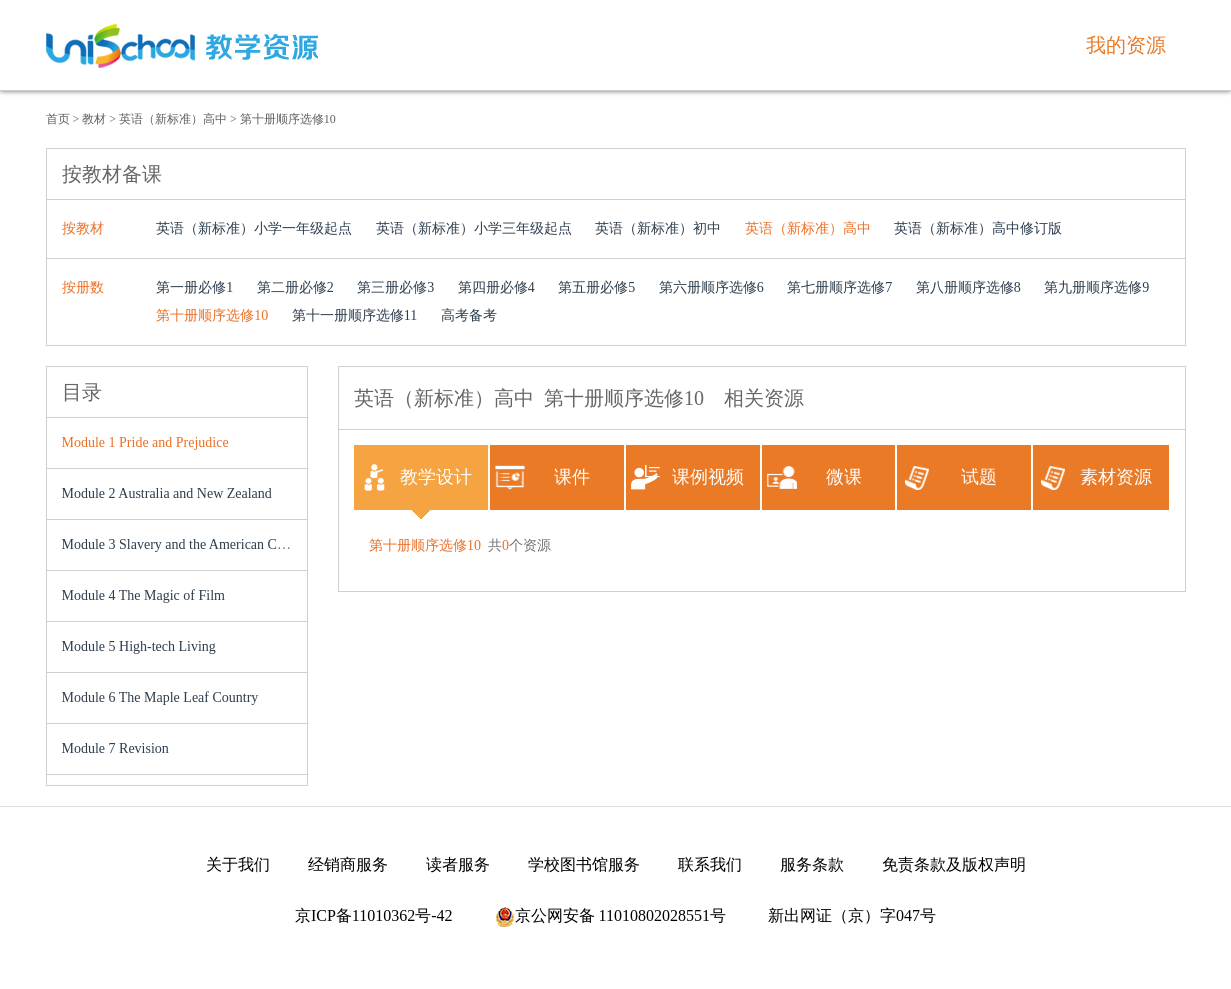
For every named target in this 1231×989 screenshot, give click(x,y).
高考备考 (469, 315)
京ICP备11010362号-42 (374, 915)
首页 (58, 119)
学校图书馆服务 (584, 864)
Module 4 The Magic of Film (143, 595)
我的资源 (1126, 45)
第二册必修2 (295, 287)
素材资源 (1095, 477)
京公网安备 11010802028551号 (610, 915)
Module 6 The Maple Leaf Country (160, 697)
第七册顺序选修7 (839, 287)
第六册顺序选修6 (711, 287)
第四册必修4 (496, 287)
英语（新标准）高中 (173, 119)
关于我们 (238, 864)
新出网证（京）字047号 (852, 915)
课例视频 (687, 477)
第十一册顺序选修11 (354, 315)
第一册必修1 (194, 287)
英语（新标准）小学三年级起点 (474, 228)
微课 (814, 477)
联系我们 (710, 864)
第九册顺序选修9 (1096, 287)
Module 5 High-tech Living (139, 646)
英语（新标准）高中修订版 (978, 228)
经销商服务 (348, 864)
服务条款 (812, 864)
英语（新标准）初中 (658, 228)
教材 (94, 119)
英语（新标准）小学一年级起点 (254, 228)
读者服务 (458, 864)
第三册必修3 (395, 287)
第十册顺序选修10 (288, 119)
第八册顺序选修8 (968, 287)
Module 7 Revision (115, 748)
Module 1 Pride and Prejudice (145, 442)
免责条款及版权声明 (954, 864)
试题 (949, 477)
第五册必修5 (596, 287)
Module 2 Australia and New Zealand (167, 493)
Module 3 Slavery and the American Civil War (192, 544)
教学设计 (415, 477)
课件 (542, 477)
